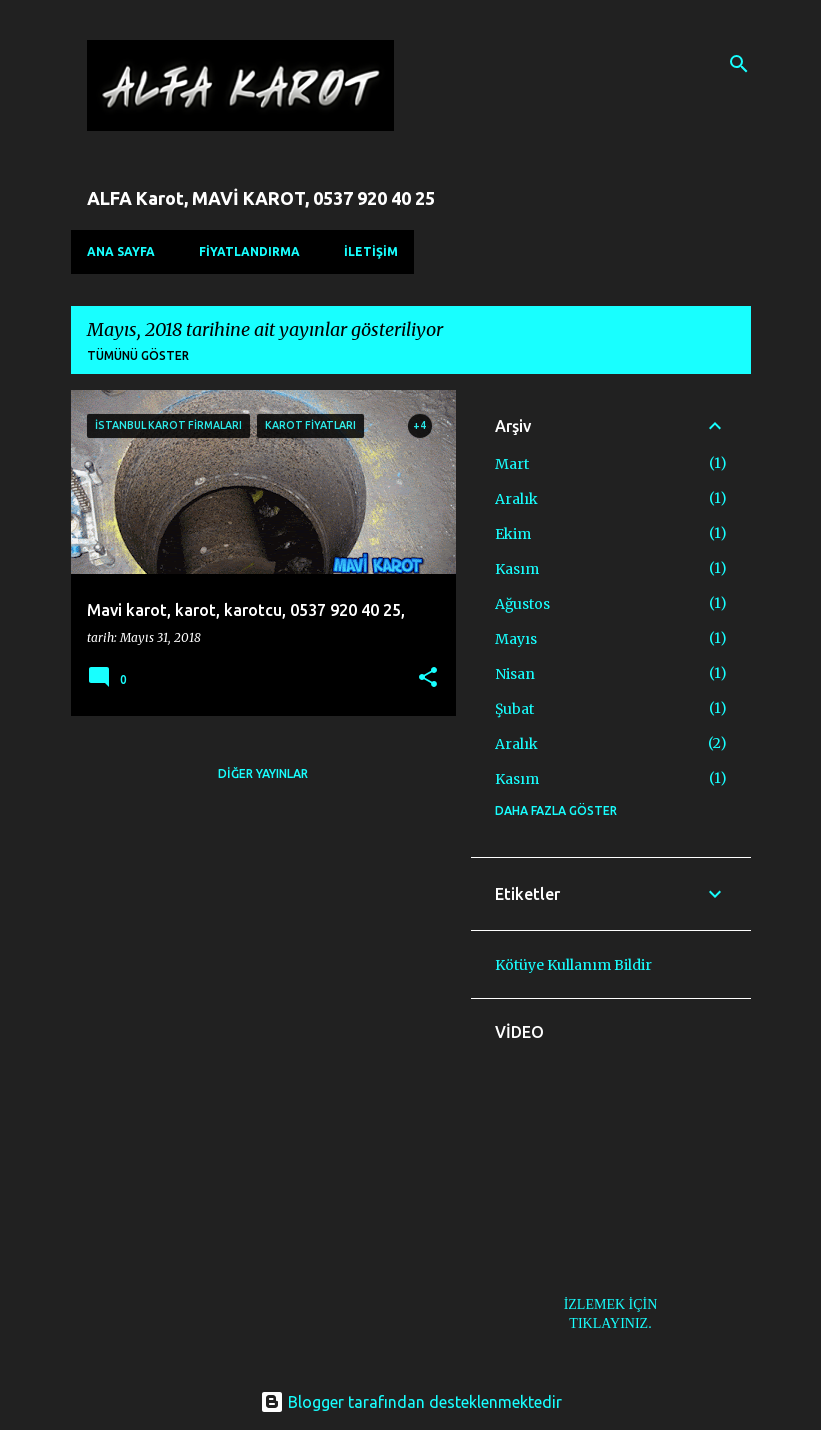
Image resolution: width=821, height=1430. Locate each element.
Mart (512, 464)
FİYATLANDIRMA (249, 251)
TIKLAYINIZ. (610, 1323)
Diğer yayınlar (263, 773)
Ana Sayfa (121, 251)
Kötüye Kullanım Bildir (573, 965)
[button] (428, 678)
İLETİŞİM (371, 251)
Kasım (517, 569)
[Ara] (739, 64)
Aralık (516, 499)
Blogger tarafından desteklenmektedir (411, 1402)
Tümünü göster (138, 355)
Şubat (514, 709)
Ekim (513, 534)
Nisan (515, 674)
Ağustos (522, 604)
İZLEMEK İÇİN (611, 1304)
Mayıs (516, 639)
